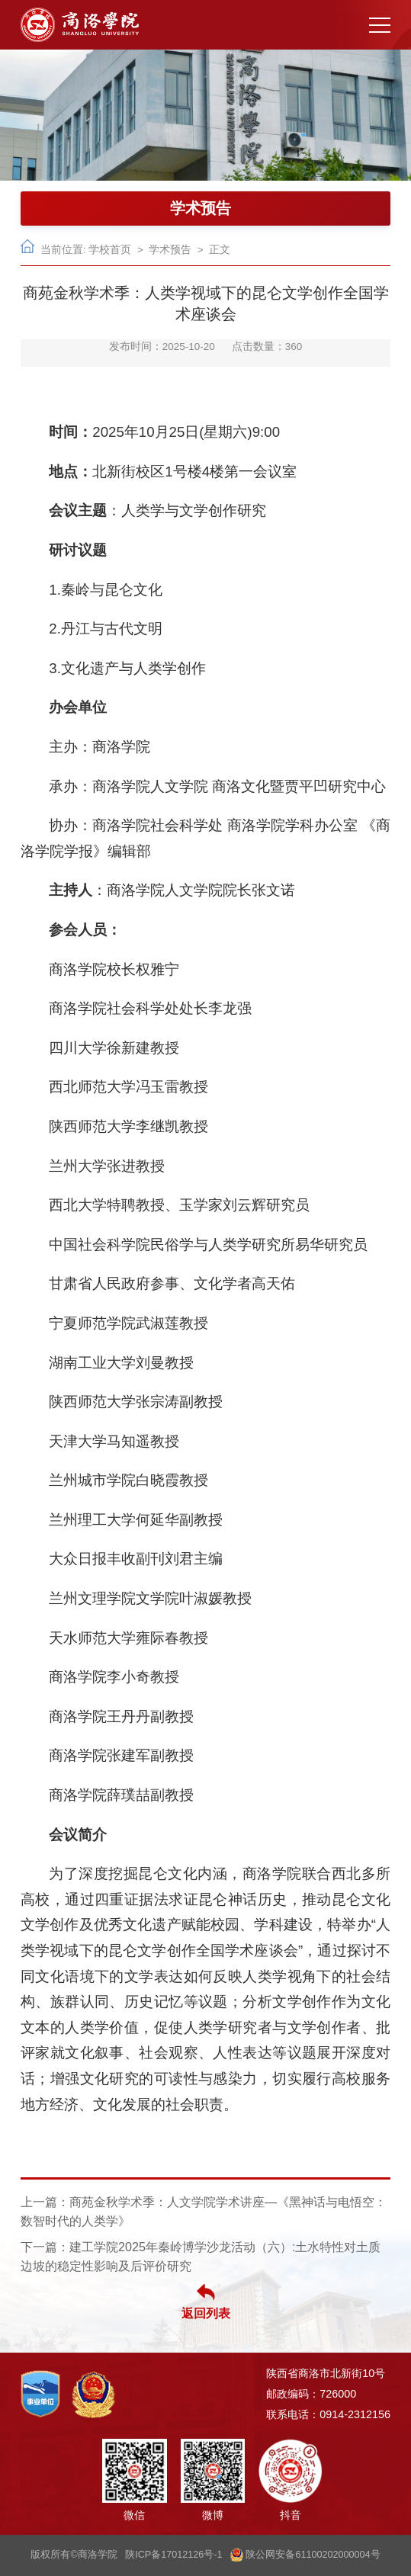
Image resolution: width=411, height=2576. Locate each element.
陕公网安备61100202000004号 (305, 2554)
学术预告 (170, 249)
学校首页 (109, 249)
